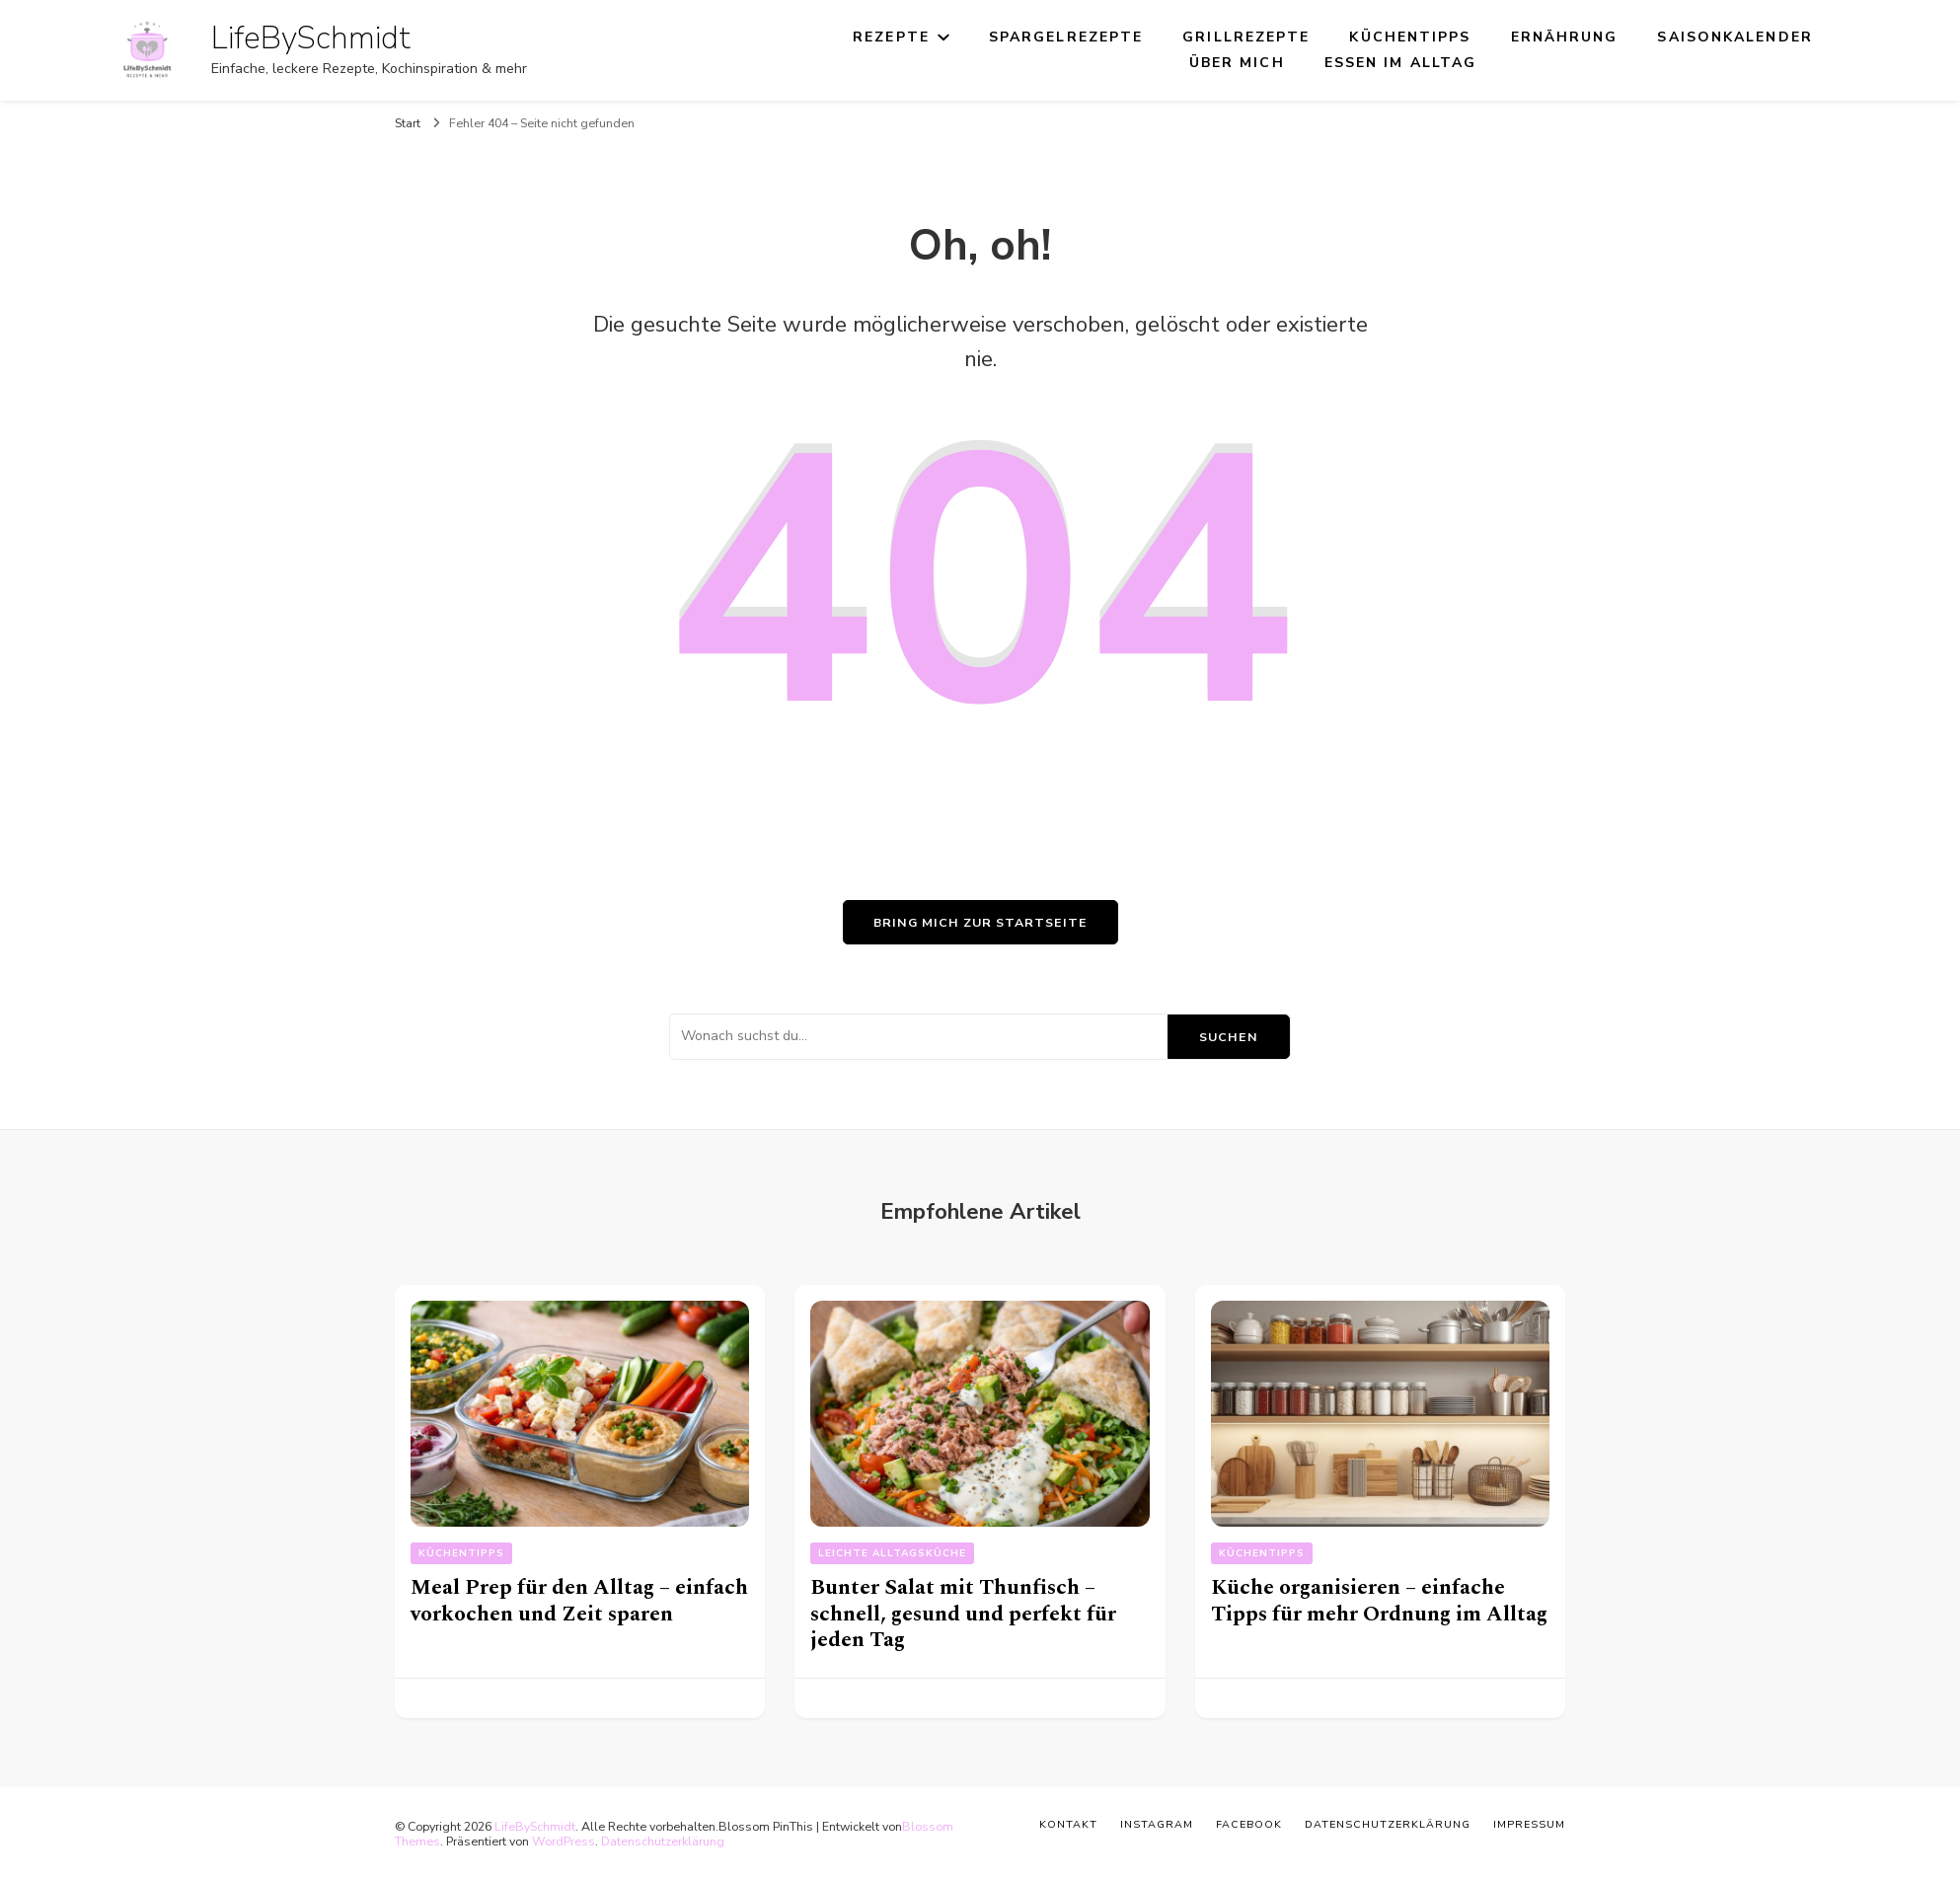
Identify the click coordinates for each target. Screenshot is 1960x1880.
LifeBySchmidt (311, 38)
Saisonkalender (1734, 37)
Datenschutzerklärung (662, 1841)
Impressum (1529, 1824)
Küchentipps (1409, 37)
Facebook (1249, 1824)
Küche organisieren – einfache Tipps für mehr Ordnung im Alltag (1379, 1600)
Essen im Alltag (1400, 62)
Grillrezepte (1246, 37)
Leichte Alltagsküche (892, 1553)
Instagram (1156, 1824)
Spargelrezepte (1066, 37)
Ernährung (1565, 37)
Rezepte (891, 37)
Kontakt (1068, 1824)
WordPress (563, 1841)
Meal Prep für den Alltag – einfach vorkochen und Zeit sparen (579, 1600)
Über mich (1237, 62)
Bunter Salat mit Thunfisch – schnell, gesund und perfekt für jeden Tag (963, 1613)
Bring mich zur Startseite (980, 922)
